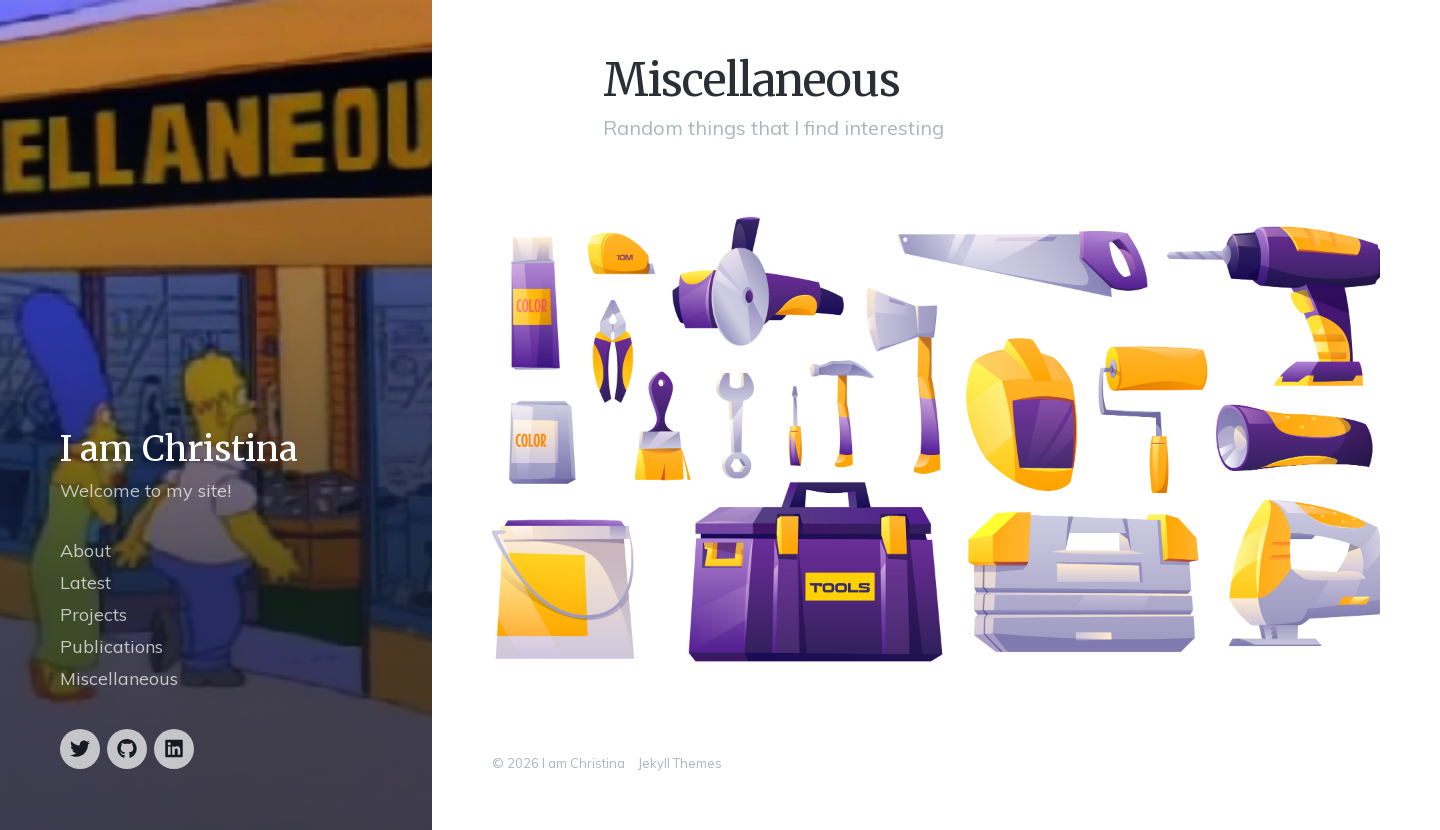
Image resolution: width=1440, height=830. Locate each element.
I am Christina (179, 449)
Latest (85, 582)
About (85, 550)
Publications (111, 646)
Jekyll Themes (680, 763)
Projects (93, 614)
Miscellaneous (119, 678)
